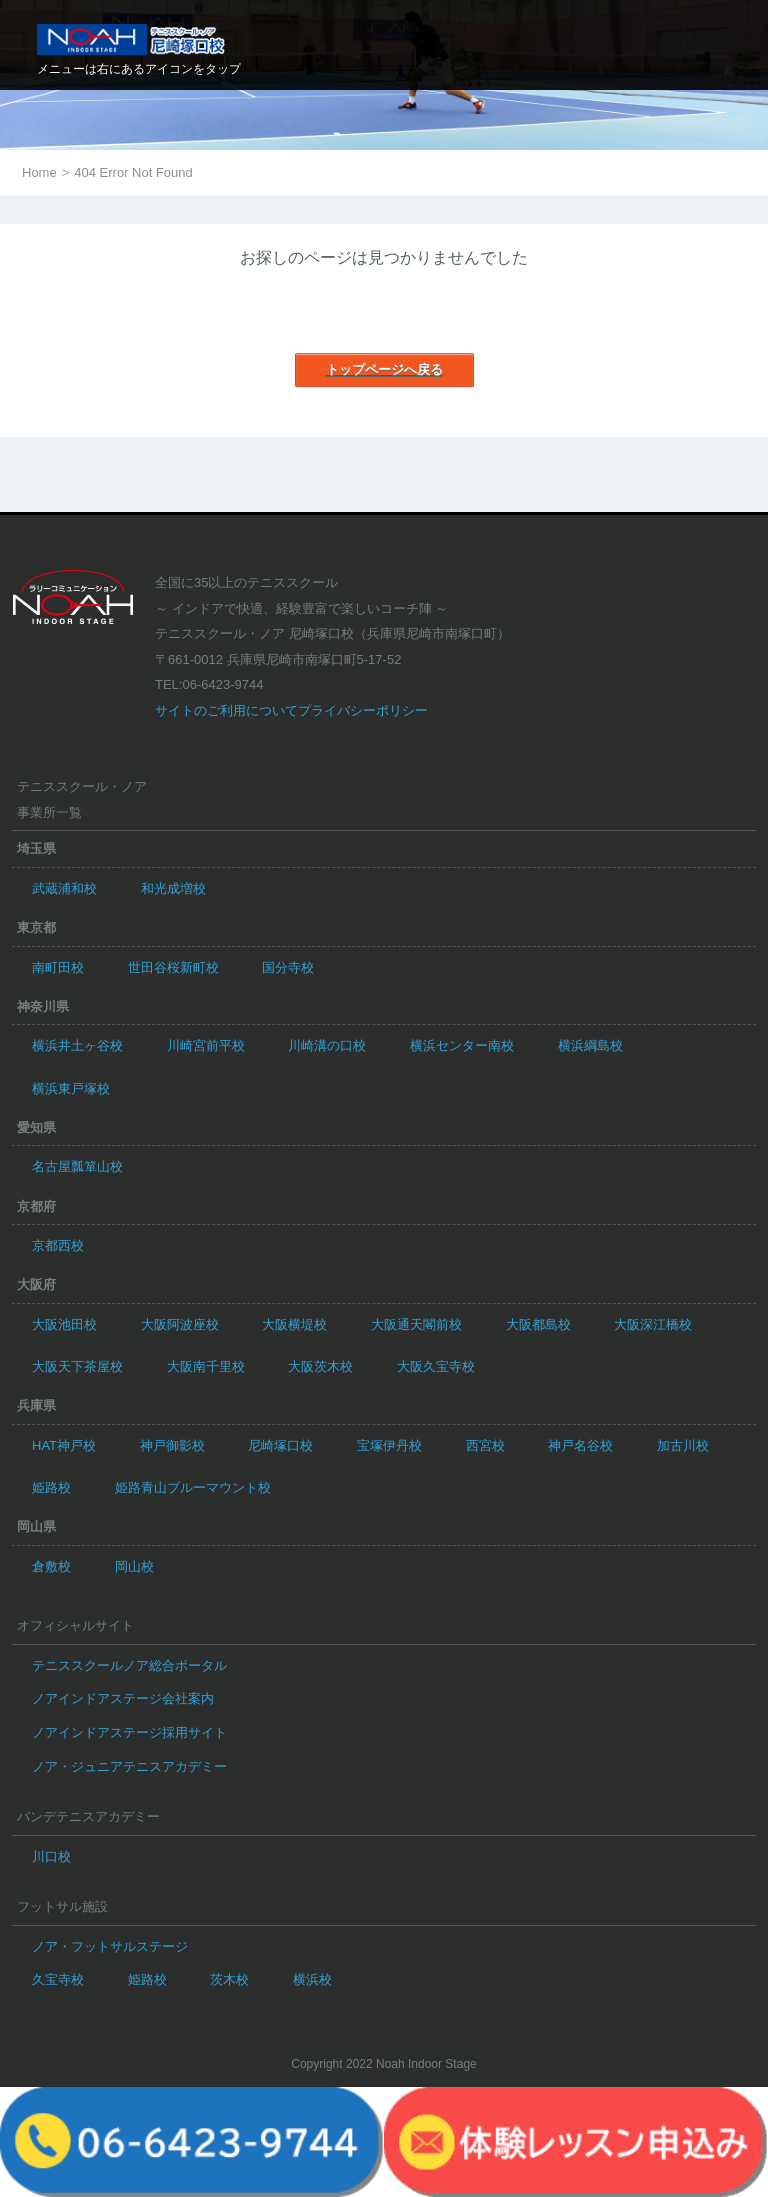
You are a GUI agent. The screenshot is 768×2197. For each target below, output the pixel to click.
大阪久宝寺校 (436, 1366)
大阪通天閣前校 (416, 1324)
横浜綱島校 (590, 1045)
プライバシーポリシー (363, 710)
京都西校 (58, 1245)
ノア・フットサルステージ (110, 1946)
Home (39, 172)
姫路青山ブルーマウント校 (193, 1487)
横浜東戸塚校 (71, 1088)
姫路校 (51, 1487)
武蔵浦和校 (64, 888)
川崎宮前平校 (206, 1045)
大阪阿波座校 (180, 1324)
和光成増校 (173, 888)
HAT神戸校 (64, 1445)
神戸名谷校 (580, 1445)
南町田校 (58, 967)
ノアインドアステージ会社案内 (123, 1698)
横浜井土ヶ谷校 (77, 1045)
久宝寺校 (58, 1979)
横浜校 (312, 1979)
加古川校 (683, 1445)
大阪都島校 (538, 1324)
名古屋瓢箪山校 (77, 1166)
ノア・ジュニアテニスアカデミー (129, 1766)
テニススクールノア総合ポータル (129, 1665)
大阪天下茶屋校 (77, 1366)
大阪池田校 (64, 1324)
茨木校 (229, 1979)
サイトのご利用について (226, 710)
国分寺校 (288, 967)
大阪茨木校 (320, 1366)
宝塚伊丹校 (389, 1445)
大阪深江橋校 (653, 1324)
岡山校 (134, 1566)
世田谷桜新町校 (173, 967)
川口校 (51, 1856)
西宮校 (485, 1445)
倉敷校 (51, 1566)
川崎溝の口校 (327, 1045)
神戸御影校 (172, 1445)
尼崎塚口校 (280, 1445)
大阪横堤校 (294, 1324)
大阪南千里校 (206, 1366)
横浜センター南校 (462, 1045)
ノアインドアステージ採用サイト (129, 1732)
